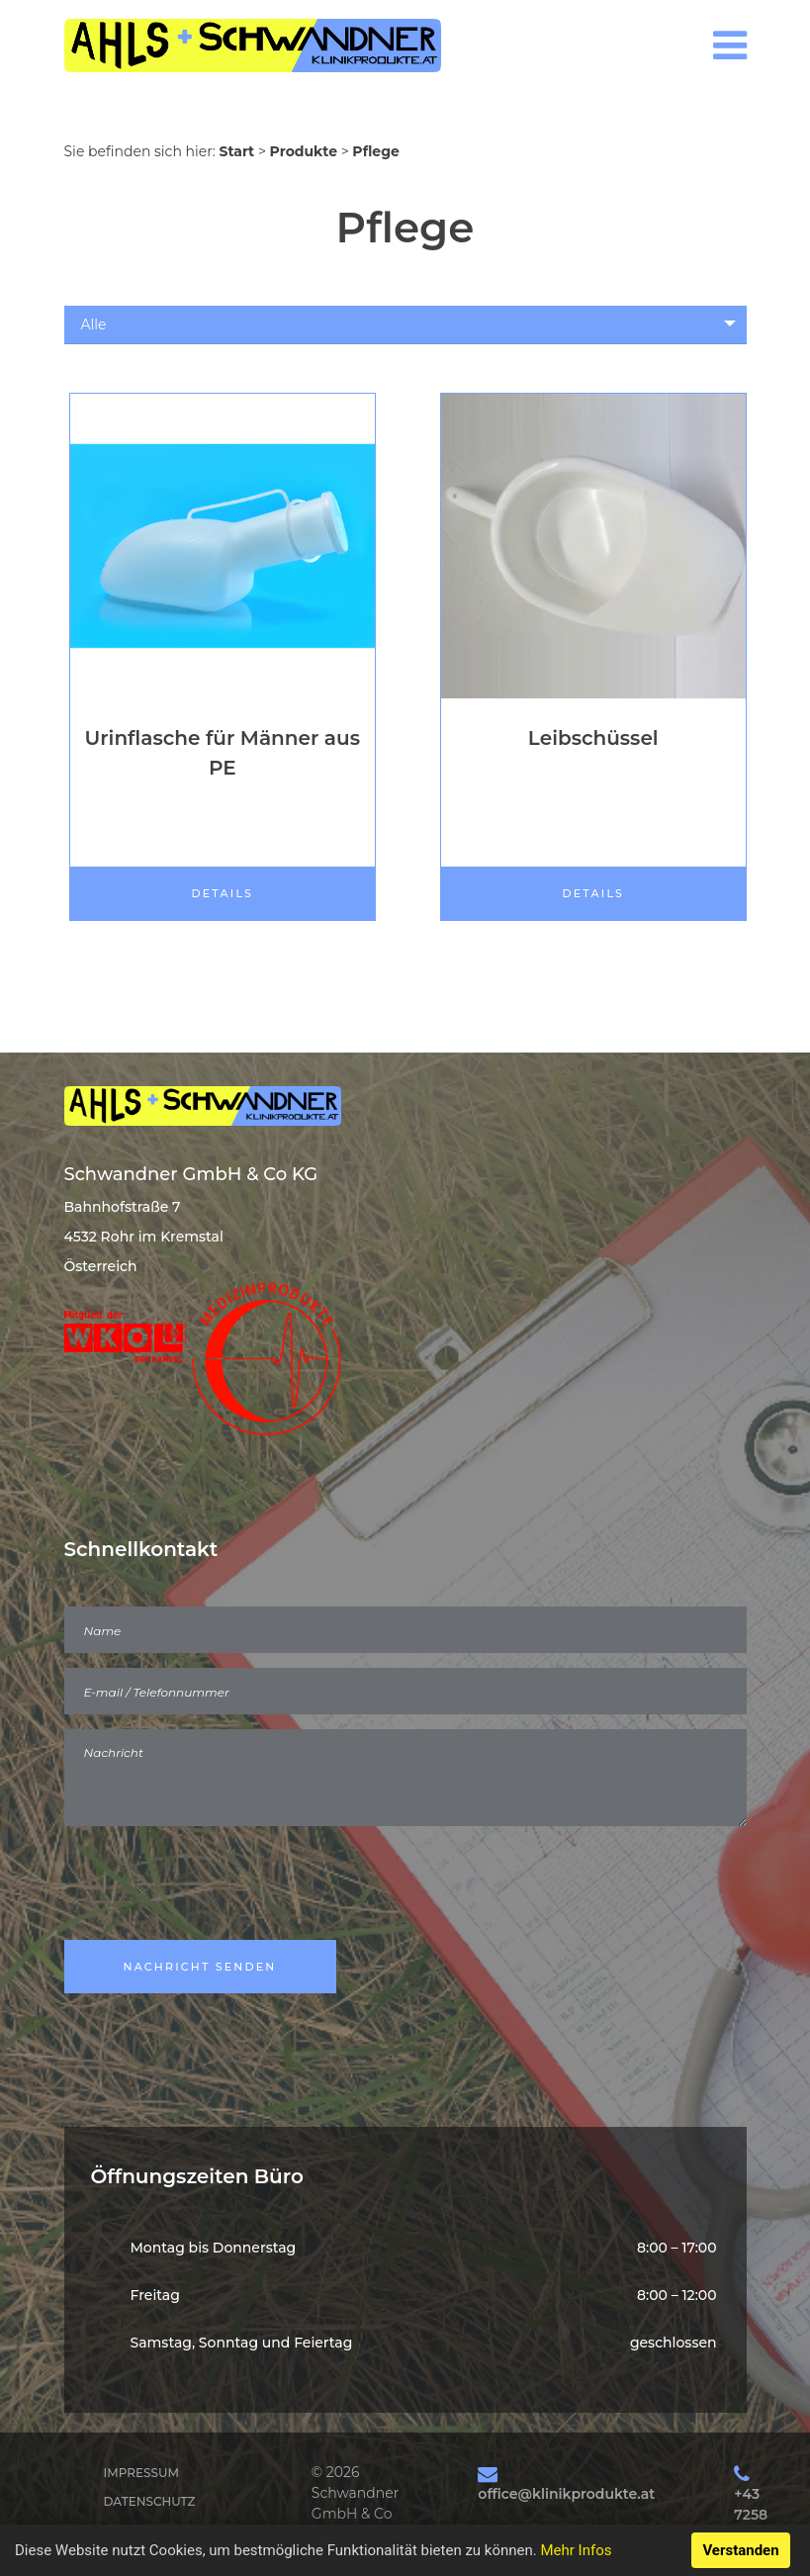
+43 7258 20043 (756, 2514)
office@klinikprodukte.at (566, 2494)
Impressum (141, 2472)
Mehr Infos (575, 2550)
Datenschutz (150, 2501)
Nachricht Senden (200, 1967)
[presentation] (214, 1885)
